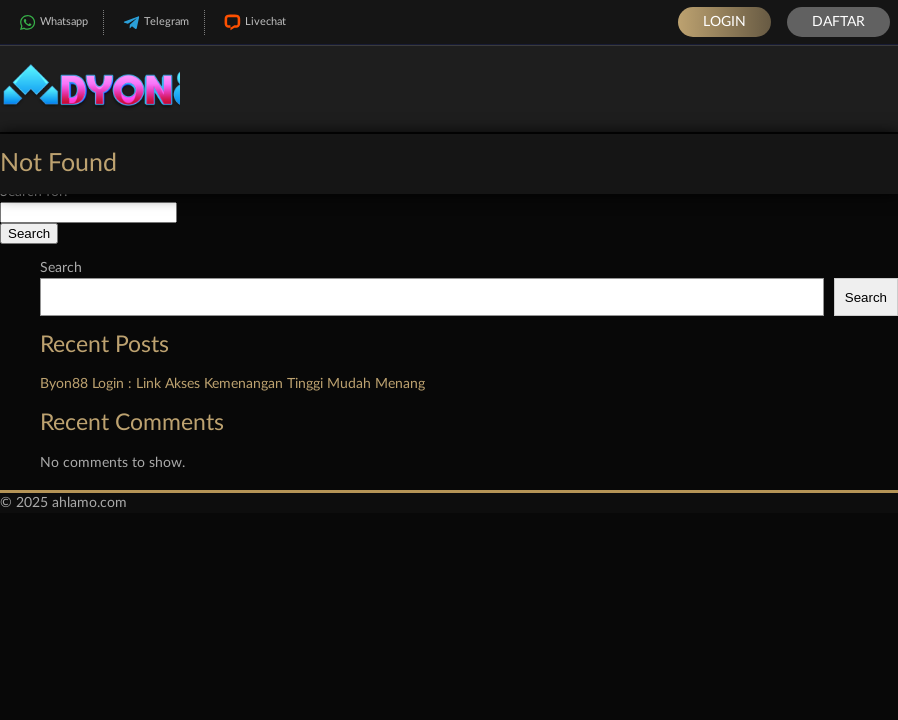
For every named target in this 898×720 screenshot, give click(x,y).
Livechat (253, 22)
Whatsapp (51, 22)
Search (61, 268)
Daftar (838, 22)
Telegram (154, 22)
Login (724, 22)
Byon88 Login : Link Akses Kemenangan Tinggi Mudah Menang (232, 384)
